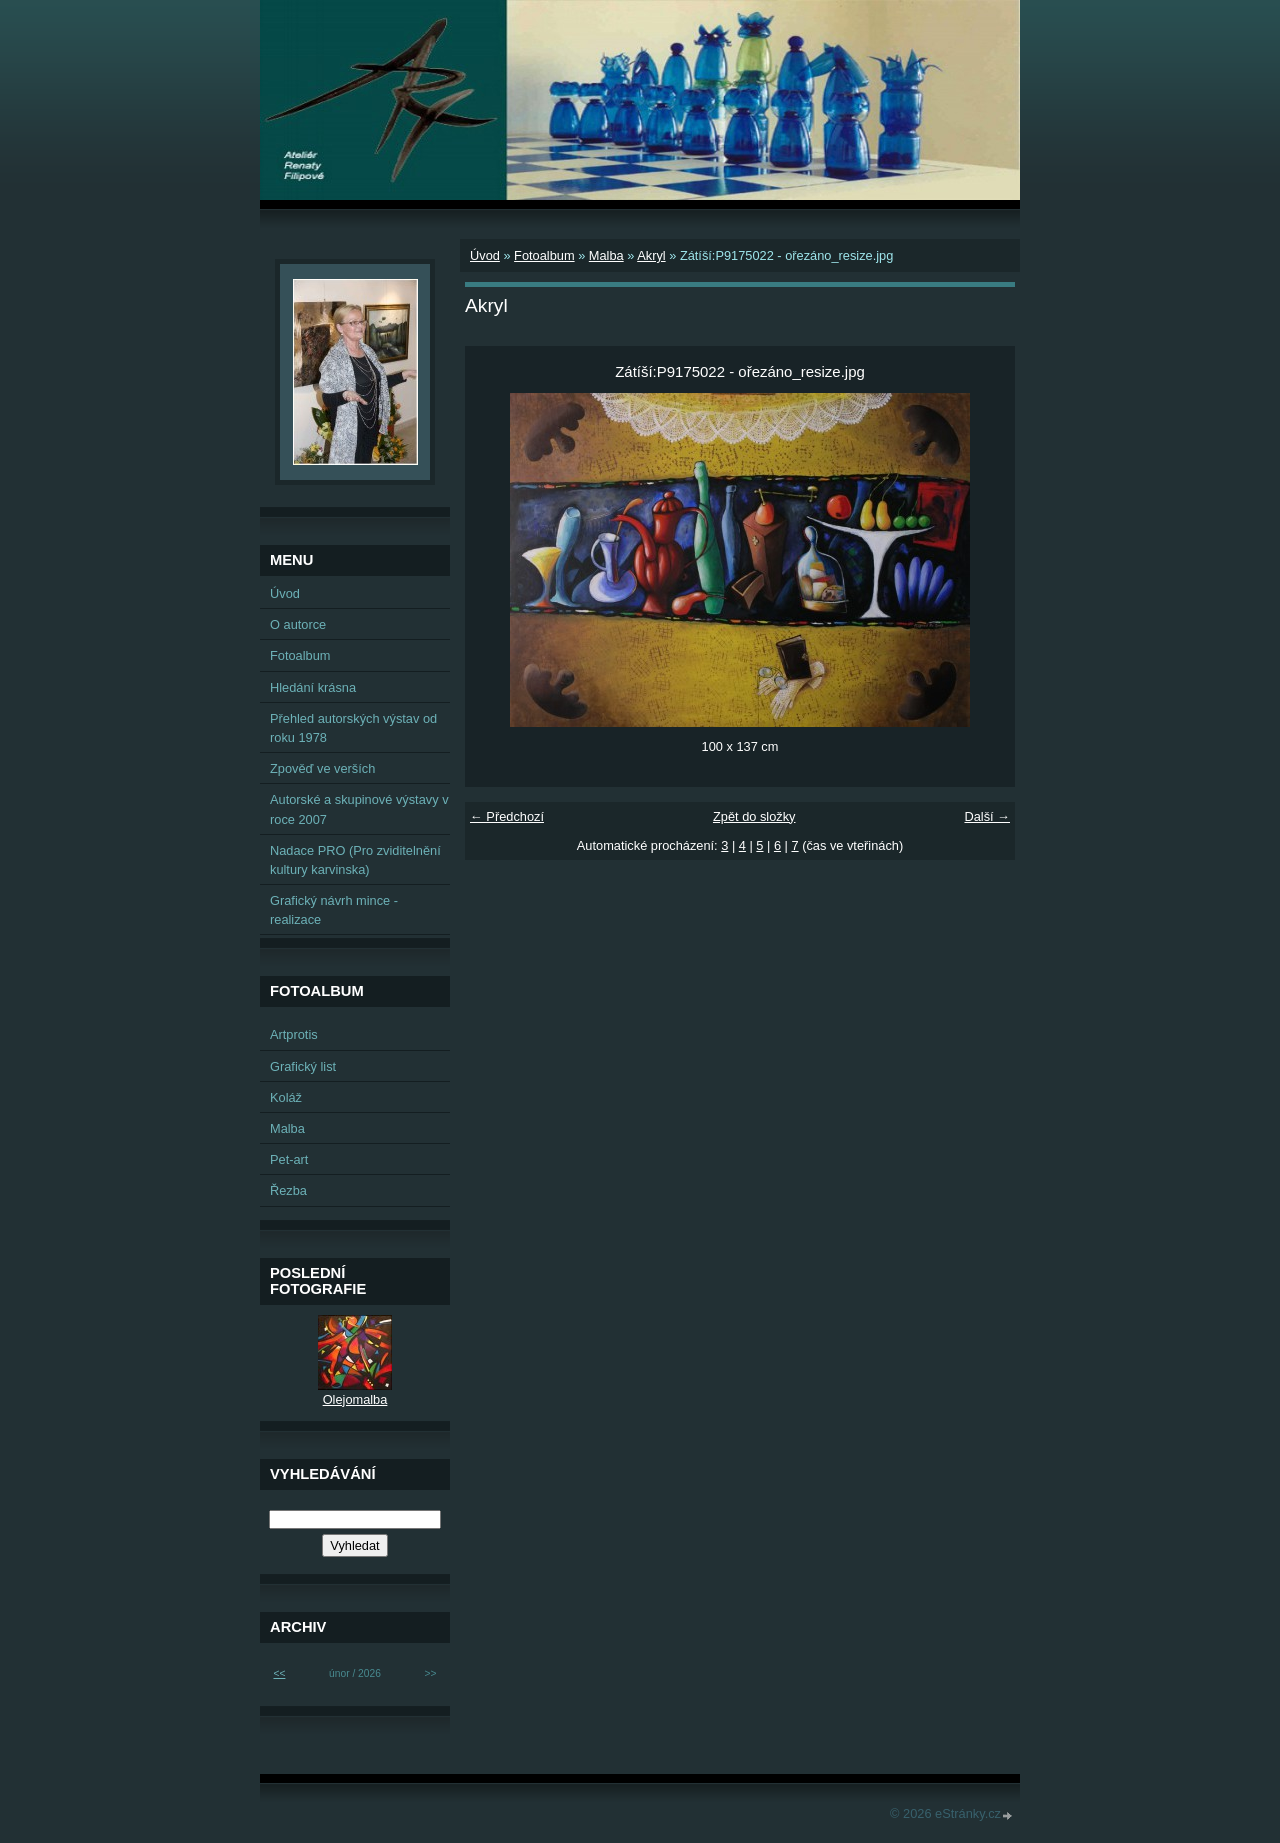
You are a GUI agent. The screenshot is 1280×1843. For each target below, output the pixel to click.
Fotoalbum (544, 255)
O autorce (298, 624)
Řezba (288, 1190)
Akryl (651, 255)
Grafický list (303, 1066)
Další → (987, 816)
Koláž (286, 1097)
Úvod (485, 255)
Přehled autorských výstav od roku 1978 (353, 728)
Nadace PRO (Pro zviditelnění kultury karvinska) (355, 860)
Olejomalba (355, 1399)
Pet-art (289, 1159)
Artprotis (294, 1034)
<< (279, 1673)
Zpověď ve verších (322, 768)
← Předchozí (507, 816)
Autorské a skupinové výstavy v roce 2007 (359, 809)
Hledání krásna (313, 687)
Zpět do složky (754, 816)
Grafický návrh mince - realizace (334, 910)
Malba (606, 255)
